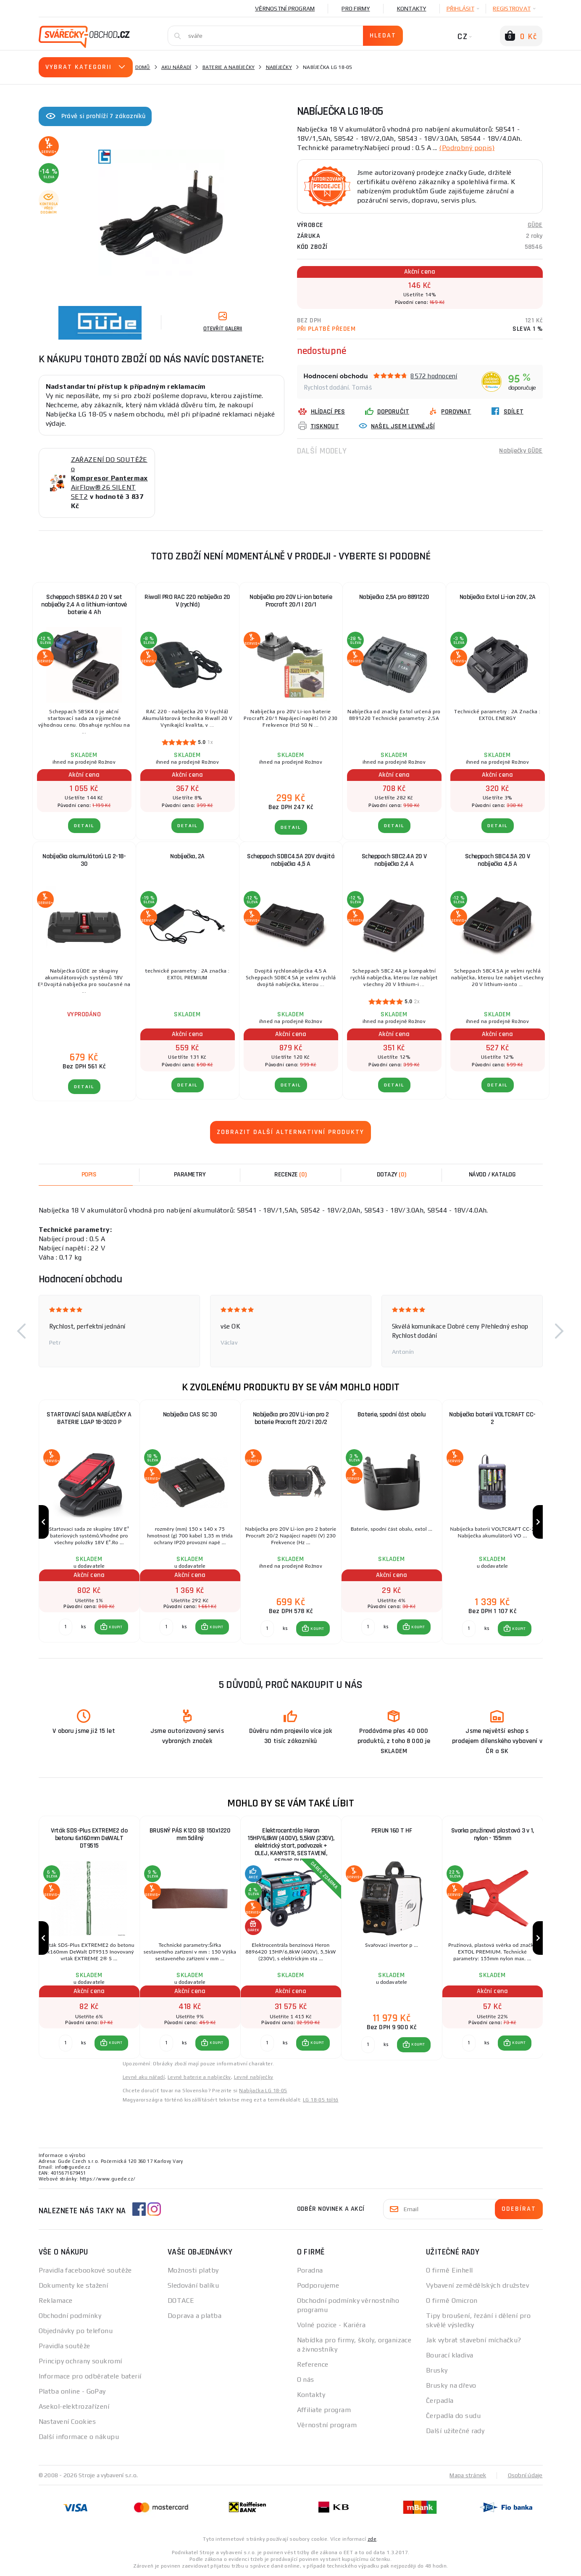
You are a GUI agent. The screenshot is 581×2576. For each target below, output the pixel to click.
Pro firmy (356, 8)
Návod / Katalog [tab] (492, 1174)
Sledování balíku (193, 2285)
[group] (89, 1522)
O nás (305, 2380)
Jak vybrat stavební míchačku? (473, 2340)
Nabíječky (279, 67)
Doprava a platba (194, 2316)
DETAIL (84, 825)
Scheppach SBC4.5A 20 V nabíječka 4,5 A (497, 860)
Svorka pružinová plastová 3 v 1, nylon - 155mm (492, 1834)
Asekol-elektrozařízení (74, 2406)
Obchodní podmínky (70, 2316)
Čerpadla (440, 2401)
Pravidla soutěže (64, 2346)
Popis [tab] (89, 1174)
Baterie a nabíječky (228, 67)
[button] (22, 1331)
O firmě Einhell (449, 2270)
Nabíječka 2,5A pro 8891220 (394, 597)
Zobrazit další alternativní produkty (290, 1132)
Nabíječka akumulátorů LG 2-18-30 (84, 860)
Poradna (310, 2270)
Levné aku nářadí (144, 2077)
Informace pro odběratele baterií (90, 2376)
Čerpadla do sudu (453, 2416)
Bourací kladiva (449, 2355)
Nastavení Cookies (67, 2422)
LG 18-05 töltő (321, 2100)
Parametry (190, 1174)
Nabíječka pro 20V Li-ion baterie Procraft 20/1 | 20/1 (291, 601)
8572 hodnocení (433, 376)
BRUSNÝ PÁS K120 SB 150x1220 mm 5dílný (190, 1834)
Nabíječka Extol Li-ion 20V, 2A (498, 597)
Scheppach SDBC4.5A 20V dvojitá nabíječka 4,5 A (290, 860)
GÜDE (535, 225)
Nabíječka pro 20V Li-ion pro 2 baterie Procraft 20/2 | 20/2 (291, 1418)
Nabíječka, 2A (187, 856)
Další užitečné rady (455, 2431)
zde (372, 2539)
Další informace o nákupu (79, 2437)
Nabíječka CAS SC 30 (190, 1414)
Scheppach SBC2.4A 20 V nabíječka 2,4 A (394, 860)
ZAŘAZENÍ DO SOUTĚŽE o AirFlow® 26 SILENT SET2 (109, 478)
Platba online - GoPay (72, 2391)
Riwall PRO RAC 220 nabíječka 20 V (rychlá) (187, 601)
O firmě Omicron (452, 2300)
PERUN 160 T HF (391, 1830)
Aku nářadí (176, 67)
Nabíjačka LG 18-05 (263, 2090)
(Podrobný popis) (466, 148)
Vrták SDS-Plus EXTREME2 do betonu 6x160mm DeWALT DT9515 (89, 1838)
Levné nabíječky (253, 2077)
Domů (142, 67)
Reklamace (56, 2300)
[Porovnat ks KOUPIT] (65, 1627)
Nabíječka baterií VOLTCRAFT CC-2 (492, 1418)
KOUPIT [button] (115, 1626)
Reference (313, 2364)
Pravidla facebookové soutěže (85, 2270)
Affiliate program (324, 2410)
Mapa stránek (468, 2475)
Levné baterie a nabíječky (199, 2077)
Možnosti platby (193, 2270)
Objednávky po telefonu (76, 2331)
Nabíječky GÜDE (520, 450)
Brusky (437, 2370)
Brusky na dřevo (451, 2385)
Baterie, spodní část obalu (392, 1414)
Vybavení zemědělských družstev (477, 2285)
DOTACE (181, 2300)
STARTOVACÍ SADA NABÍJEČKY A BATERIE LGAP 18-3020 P (89, 1418)
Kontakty (411, 8)
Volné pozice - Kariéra (331, 2325)
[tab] (290, 1174)
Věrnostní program (285, 8)
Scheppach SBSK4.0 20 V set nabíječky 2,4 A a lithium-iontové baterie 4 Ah (84, 605)
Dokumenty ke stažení (73, 2285)
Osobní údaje (525, 2475)
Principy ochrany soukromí (80, 2361)
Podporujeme (318, 2285)
